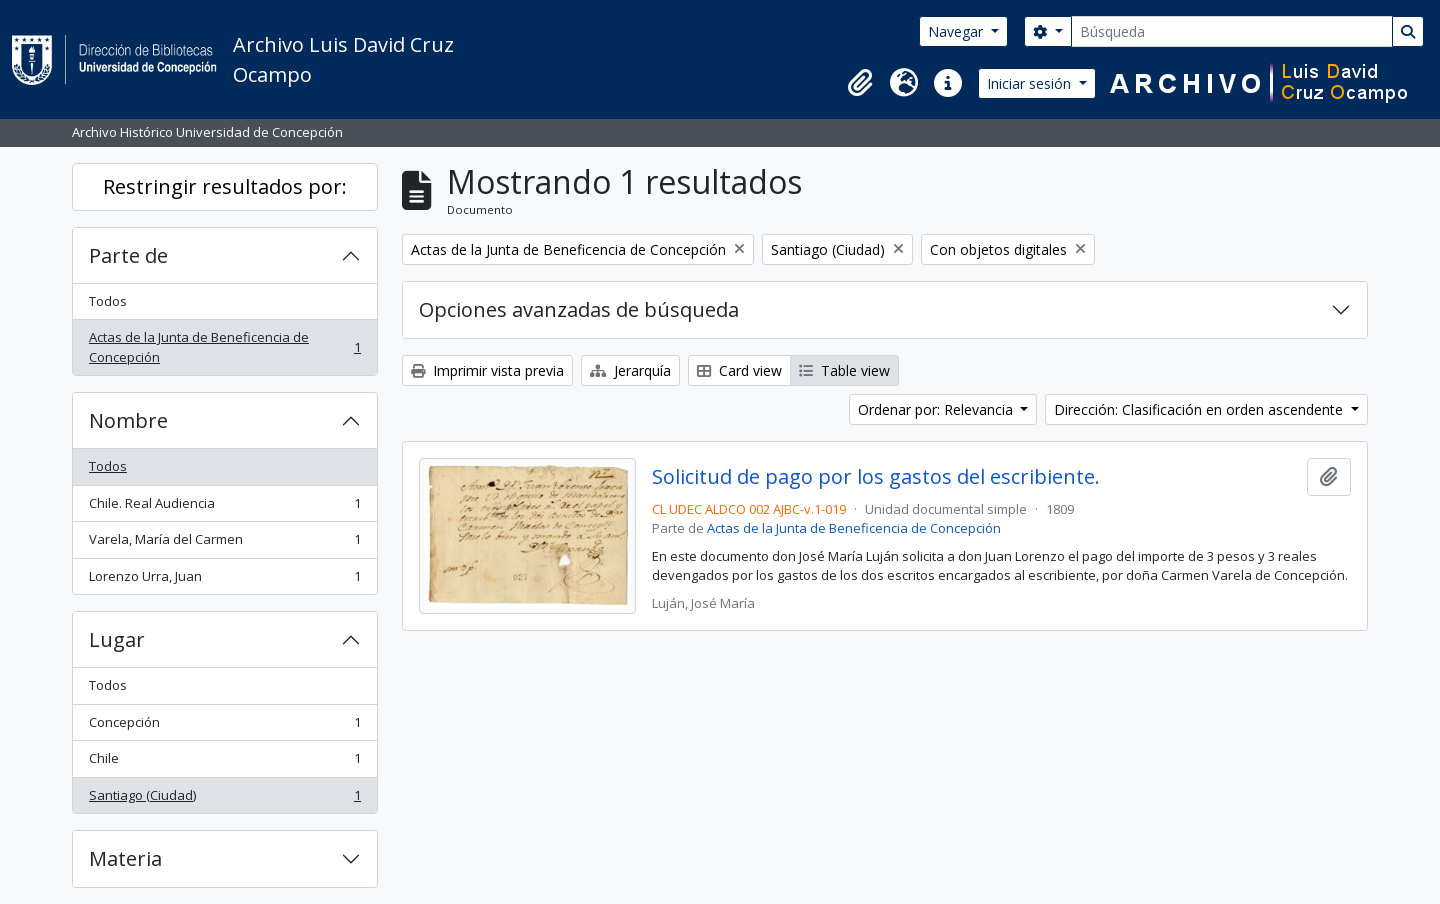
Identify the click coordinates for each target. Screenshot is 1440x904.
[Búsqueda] (1232, 31)
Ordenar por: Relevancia (937, 409)
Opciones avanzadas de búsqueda (579, 309)
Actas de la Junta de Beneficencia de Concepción (224, 347)
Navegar (957, 31)
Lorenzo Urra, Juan (224, 580)
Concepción (224, 726)
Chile (224, 762)
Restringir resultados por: (225, 186)
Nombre (128, 420)
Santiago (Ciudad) (224, 799)
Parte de (128, 255)
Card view (739, 370)
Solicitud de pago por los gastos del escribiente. (876, 477)
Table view (844, 370)
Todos (108, 301)
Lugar (117, 639)
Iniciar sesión (1031, 83)
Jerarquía (630, 370)
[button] (860, 83)
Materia (125, 858)
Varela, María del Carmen (224, 543)
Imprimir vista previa (487, 370)
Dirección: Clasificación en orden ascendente (1200, 409)
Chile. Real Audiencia (224, 507)
